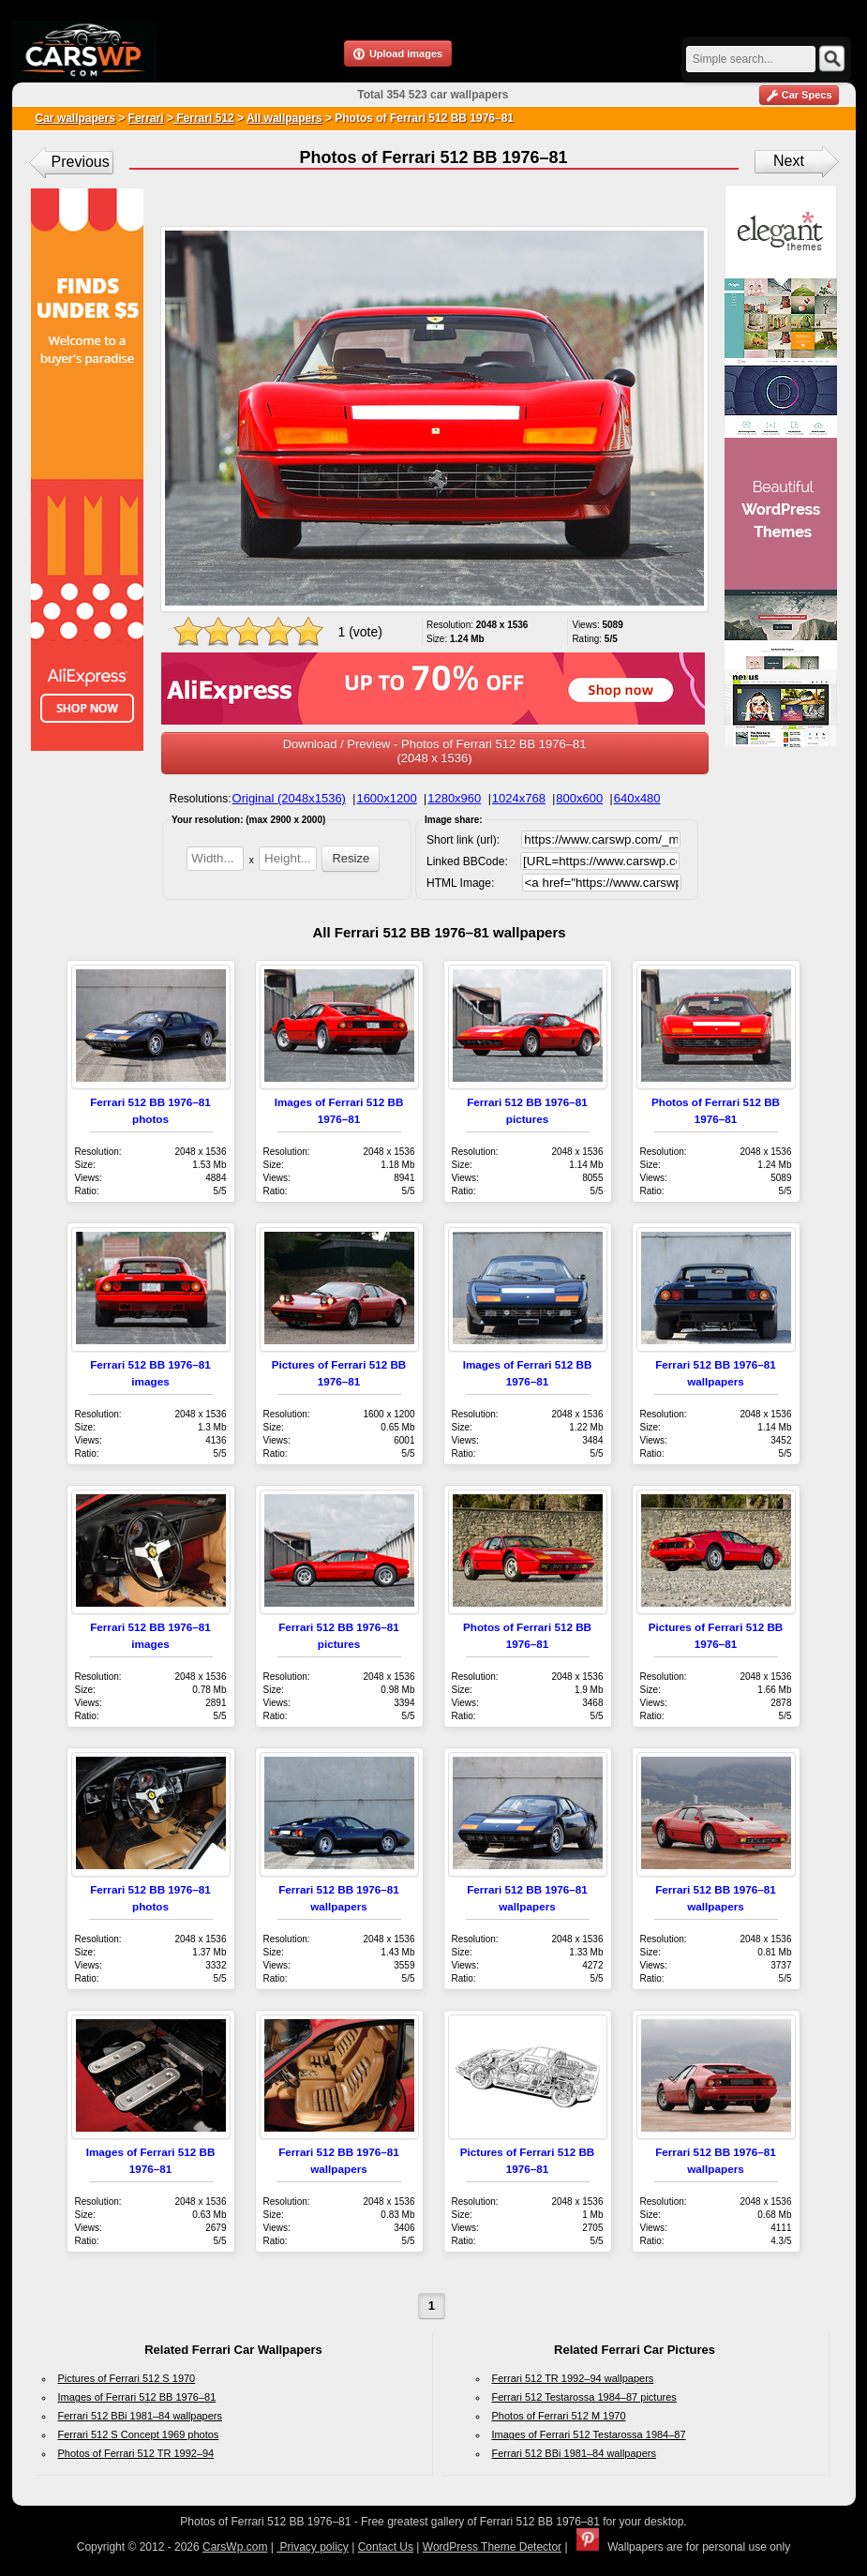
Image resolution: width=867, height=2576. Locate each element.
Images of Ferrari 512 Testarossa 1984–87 (589, 2434)
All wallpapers (284, 118)
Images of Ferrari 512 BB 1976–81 (137, 2397)
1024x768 (519, 798)
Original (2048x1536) (289, 798)
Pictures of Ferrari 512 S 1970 (127, 2378)
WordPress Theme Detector (492, 2547)
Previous (81, 162)
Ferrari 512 (203, 118)
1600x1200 (386, 798)
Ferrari (146, 118)
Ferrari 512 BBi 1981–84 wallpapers (140, 2415)
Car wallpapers (75, 118)
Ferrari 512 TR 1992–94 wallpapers (573, 2378)
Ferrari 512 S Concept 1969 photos (138, 2434)
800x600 (579, 798)
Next (788, 161)
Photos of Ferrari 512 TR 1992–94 (136, 2453)
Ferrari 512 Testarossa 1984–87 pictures (584, 2397)
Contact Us (385, 2547)
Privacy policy (313, 2547)
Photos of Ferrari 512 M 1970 (559, 2415)
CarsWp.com (234, 2547)
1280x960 (454, 798)
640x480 (637, 798)
